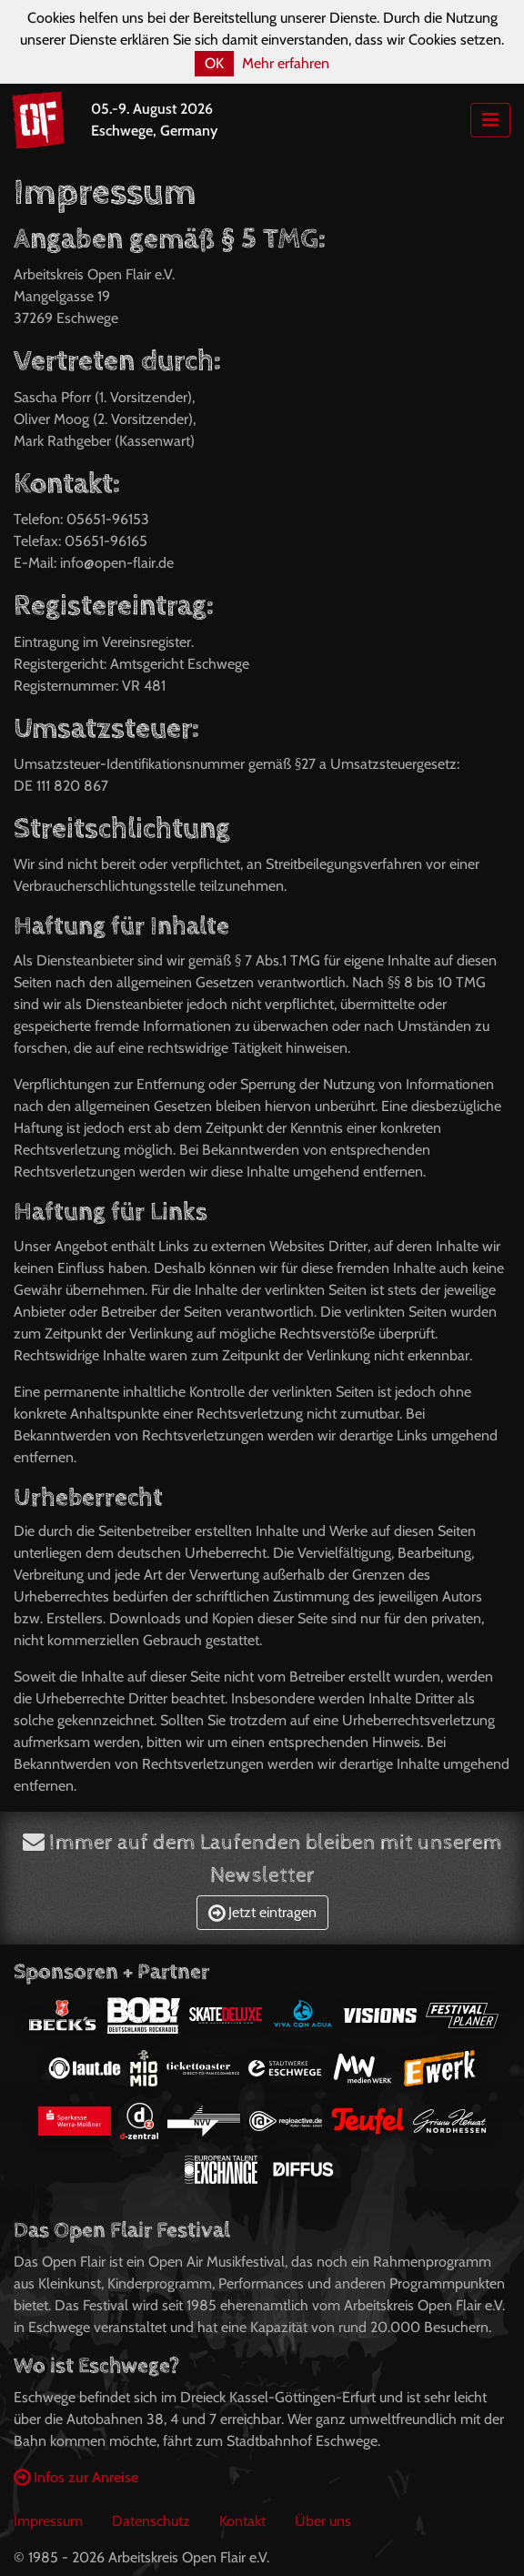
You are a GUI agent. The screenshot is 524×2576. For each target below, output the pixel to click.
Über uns (323, 2521)
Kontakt (242, 2521)
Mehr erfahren (285, 63)
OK (214, 63)
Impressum (48, 2521)
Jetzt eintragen (262, 1912)
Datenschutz (151, 2521)
